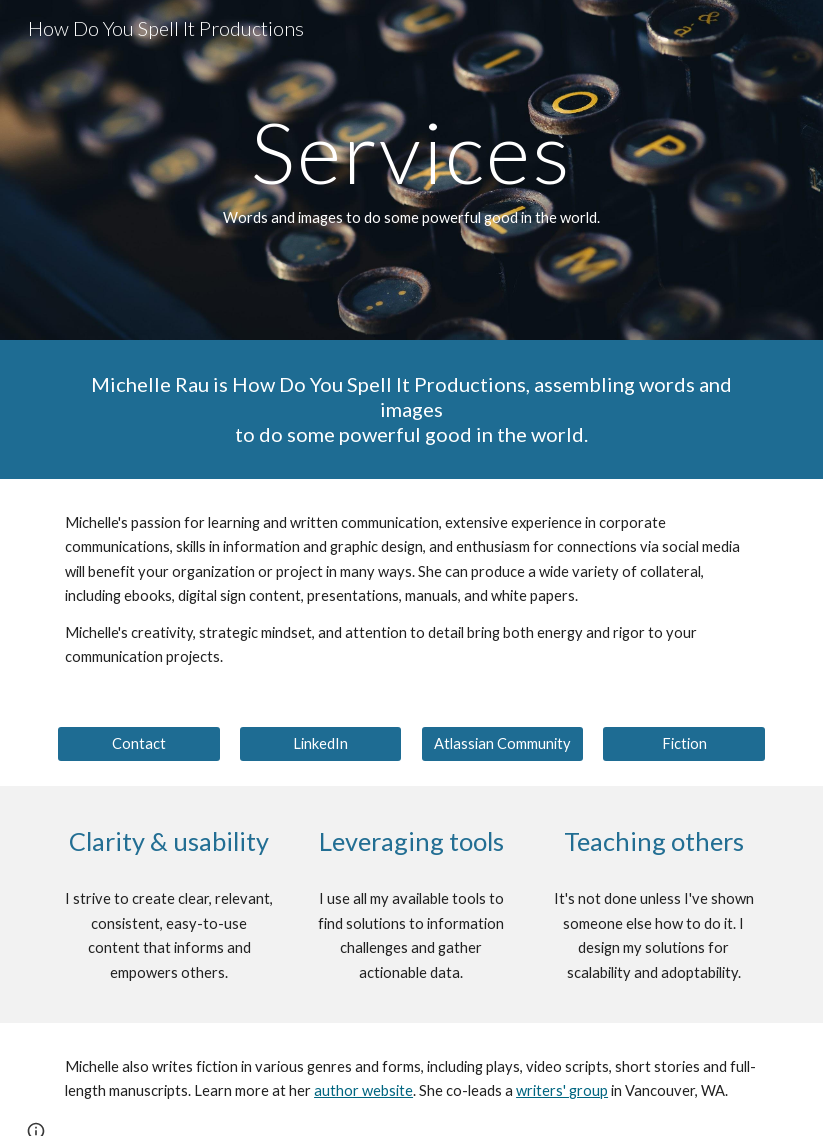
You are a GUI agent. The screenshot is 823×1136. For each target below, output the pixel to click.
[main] (411, 170)
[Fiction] (684, 744)
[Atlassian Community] (503, 744)
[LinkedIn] (321, 744)
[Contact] (139, 744)
